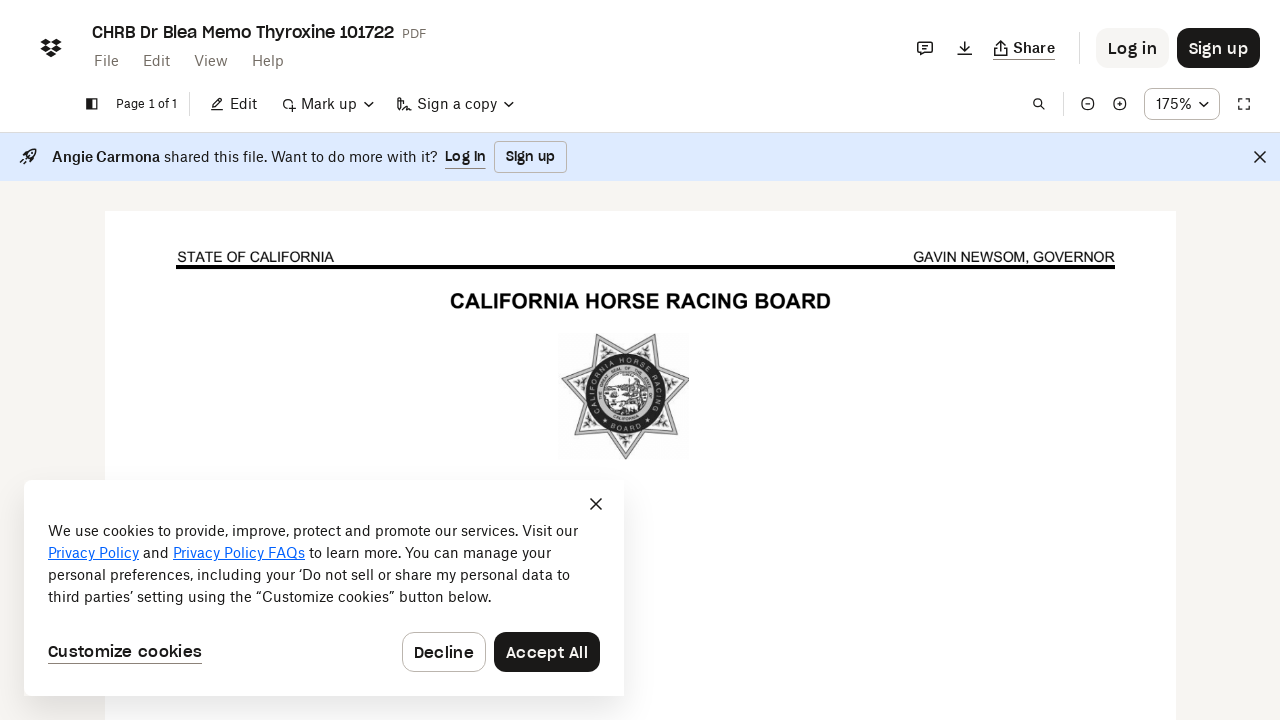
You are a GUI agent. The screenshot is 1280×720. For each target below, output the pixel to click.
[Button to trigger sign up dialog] (1218, 48)
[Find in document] (1039, 104)
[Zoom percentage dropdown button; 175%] (1182, 104)
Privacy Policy (93, 552)
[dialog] (324, 588)
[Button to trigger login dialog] (1132, 48)
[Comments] (925, 48)
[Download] (965, 48)
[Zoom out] (1088, 104)
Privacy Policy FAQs (239, 552)
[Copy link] (1024, 48)
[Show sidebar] (92, 104)
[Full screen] (1244, 104)
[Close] (1260, 157)
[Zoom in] (1120, 104)
